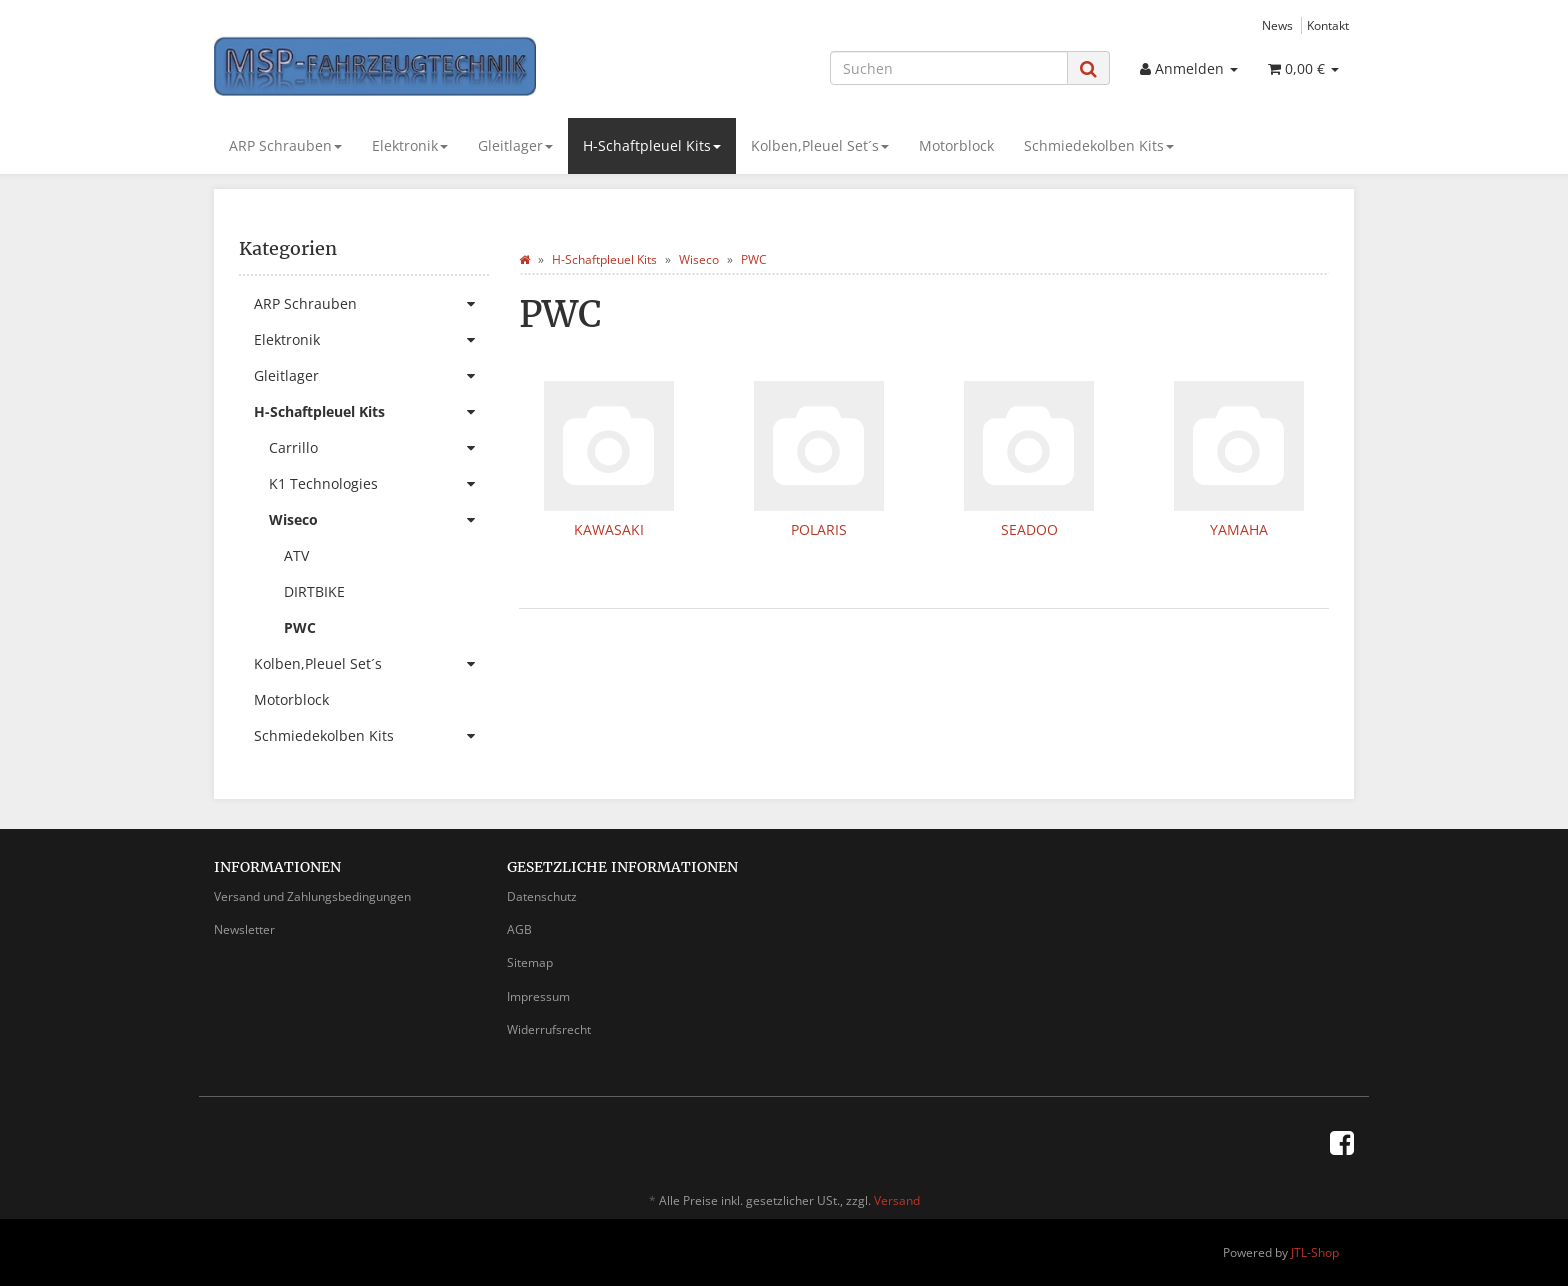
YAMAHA (1239, 529)
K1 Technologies (379, 484)
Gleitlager (515, 145)
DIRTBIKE (314, 591)
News (1277, 25)
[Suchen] (949, 68)
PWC (300, 627)
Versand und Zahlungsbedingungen (312, 896)
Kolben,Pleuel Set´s (820, 145)
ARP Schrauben (285, 145)
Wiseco (379, 520)
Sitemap (530, 962)
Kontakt (1328, 25)
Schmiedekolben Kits (1099, 145)
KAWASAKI (609, 529)
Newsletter (244, 929)
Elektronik (410, 145)
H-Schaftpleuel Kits (652, 145)
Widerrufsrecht (549, 1029)
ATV (296, 555)
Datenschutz (542, 896)
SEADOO (1029, 529)
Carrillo (379, 448)
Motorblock (956, 145)
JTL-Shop (1315, 1252)
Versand (897, 1200)
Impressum (538, 996)
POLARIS (819, 529)
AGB (519, 929)
